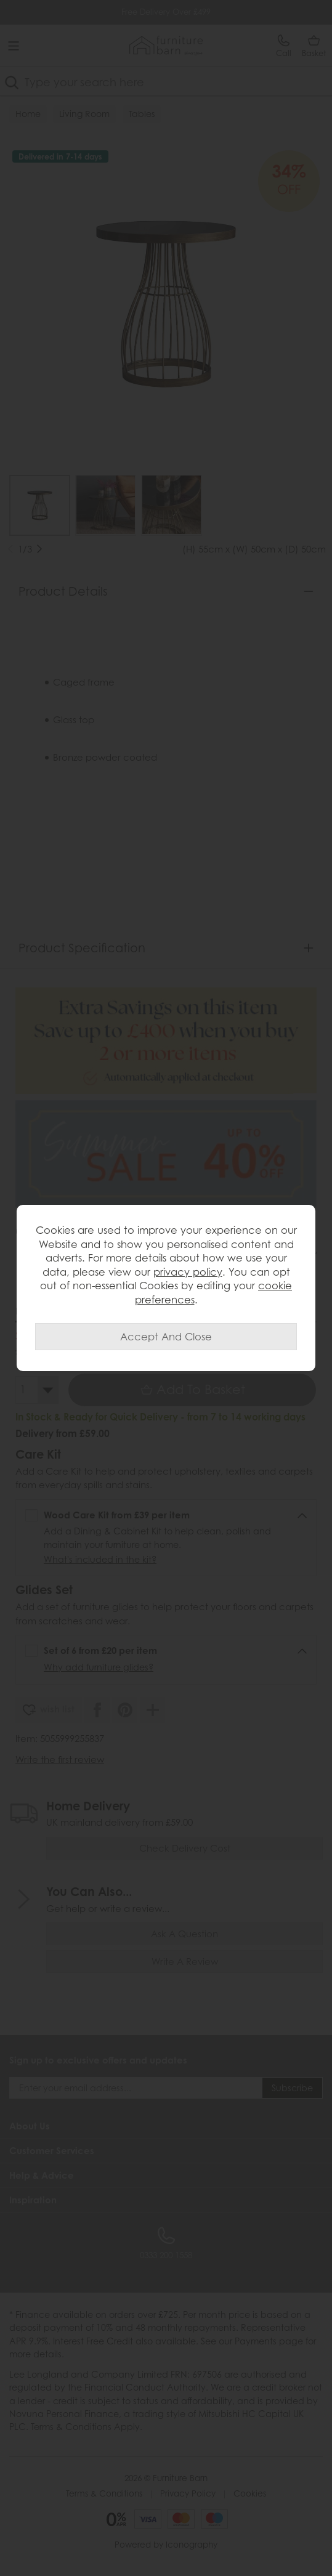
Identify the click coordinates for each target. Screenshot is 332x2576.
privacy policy (187, 1272)
